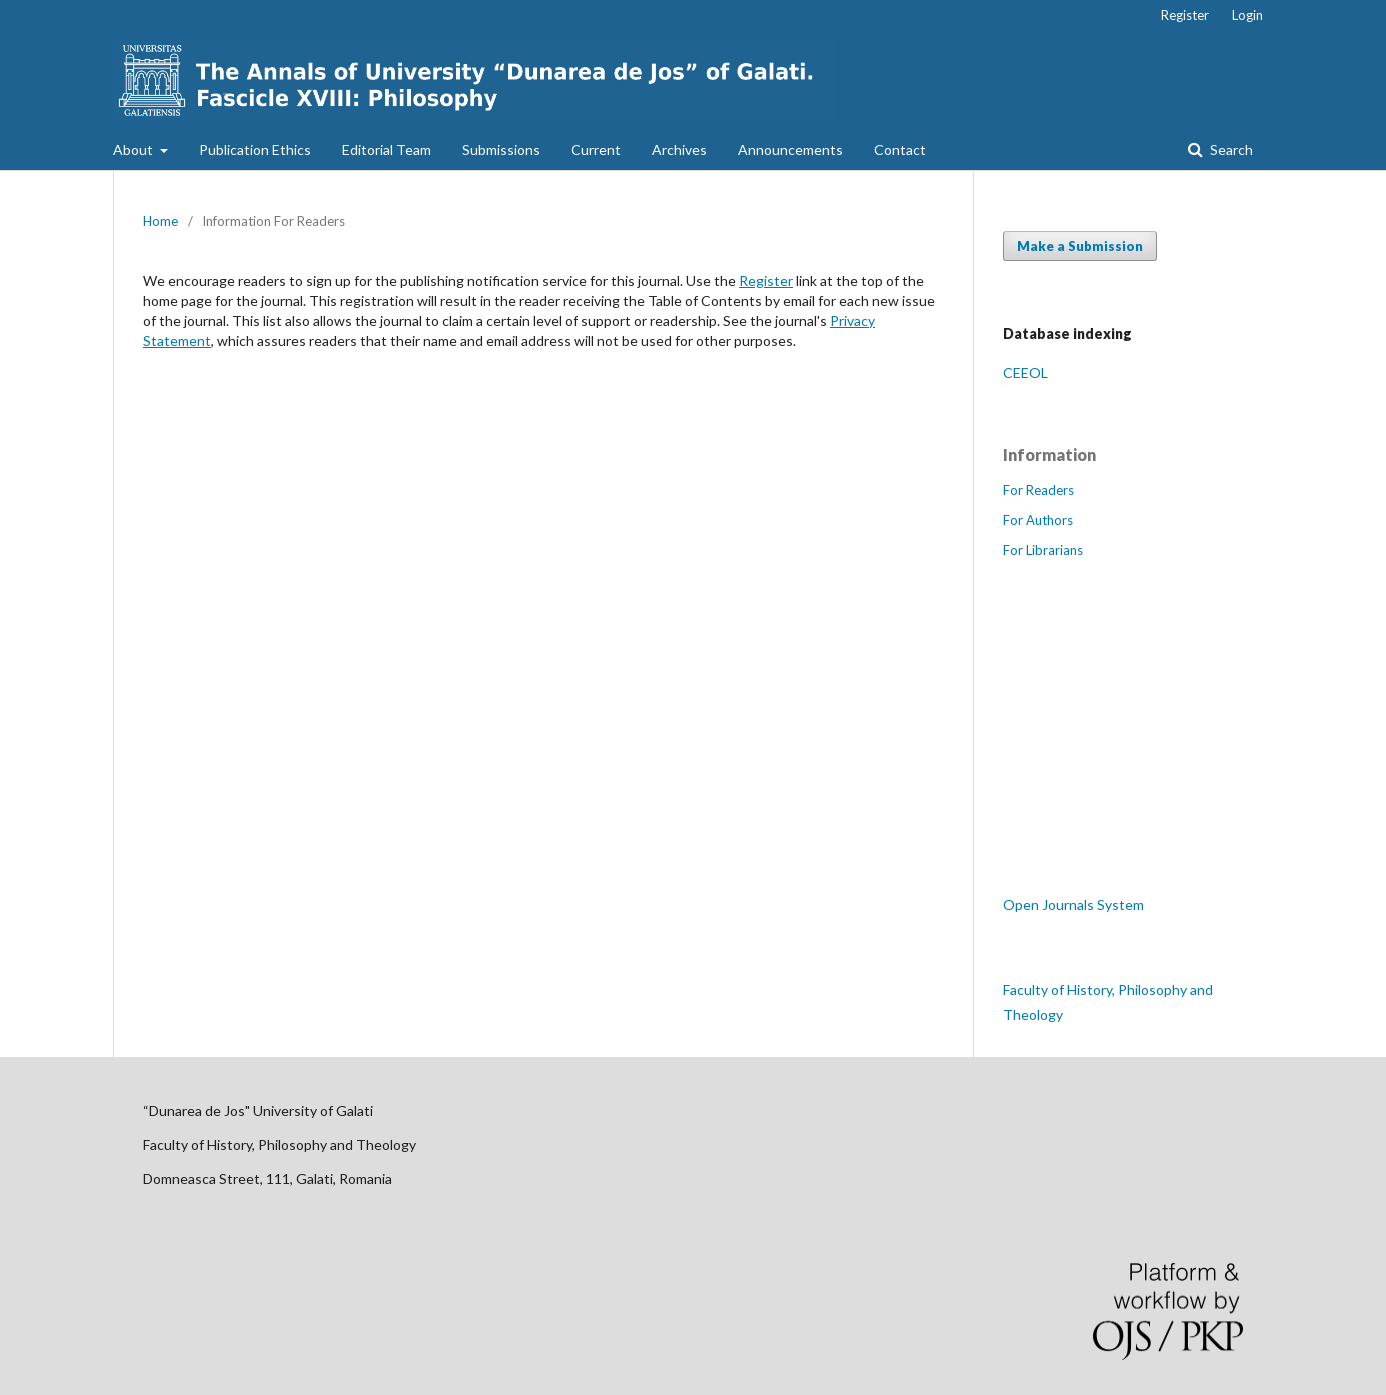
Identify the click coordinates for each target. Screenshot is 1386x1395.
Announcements (790, 149)
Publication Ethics (255, 149)
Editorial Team (386, 149)
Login (1247, 15)
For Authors (1038, 520)
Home (160, 221)
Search (1230, 149)
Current (596, 149)
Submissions (501, 149)
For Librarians (1043, 550)
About (134, 149)
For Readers (1038, 490)
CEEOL (1025, 372)
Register (1185, 15)
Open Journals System (1073, 904)
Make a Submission (1080, 246)
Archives (679, 149)
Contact (900, 149)
